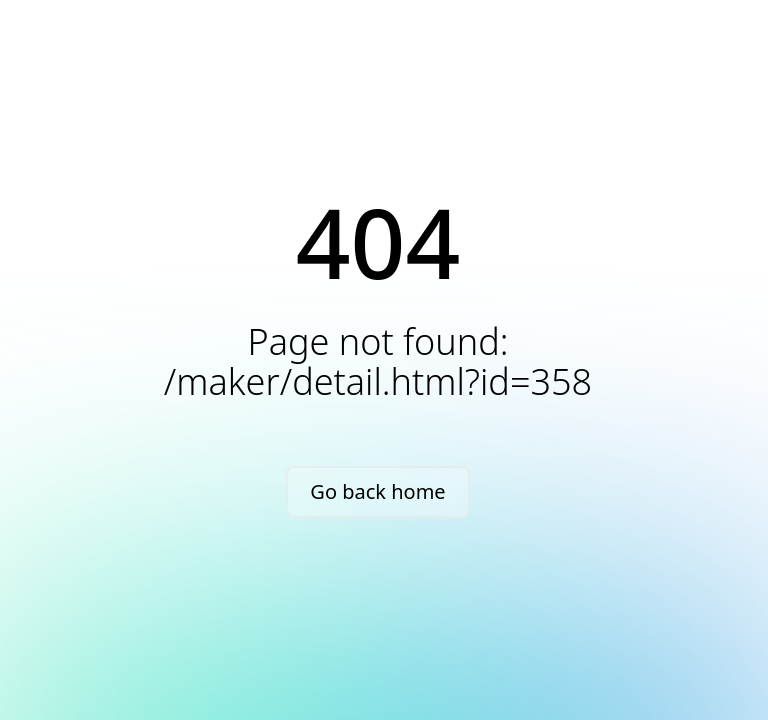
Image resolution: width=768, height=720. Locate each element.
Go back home (377, 491)
